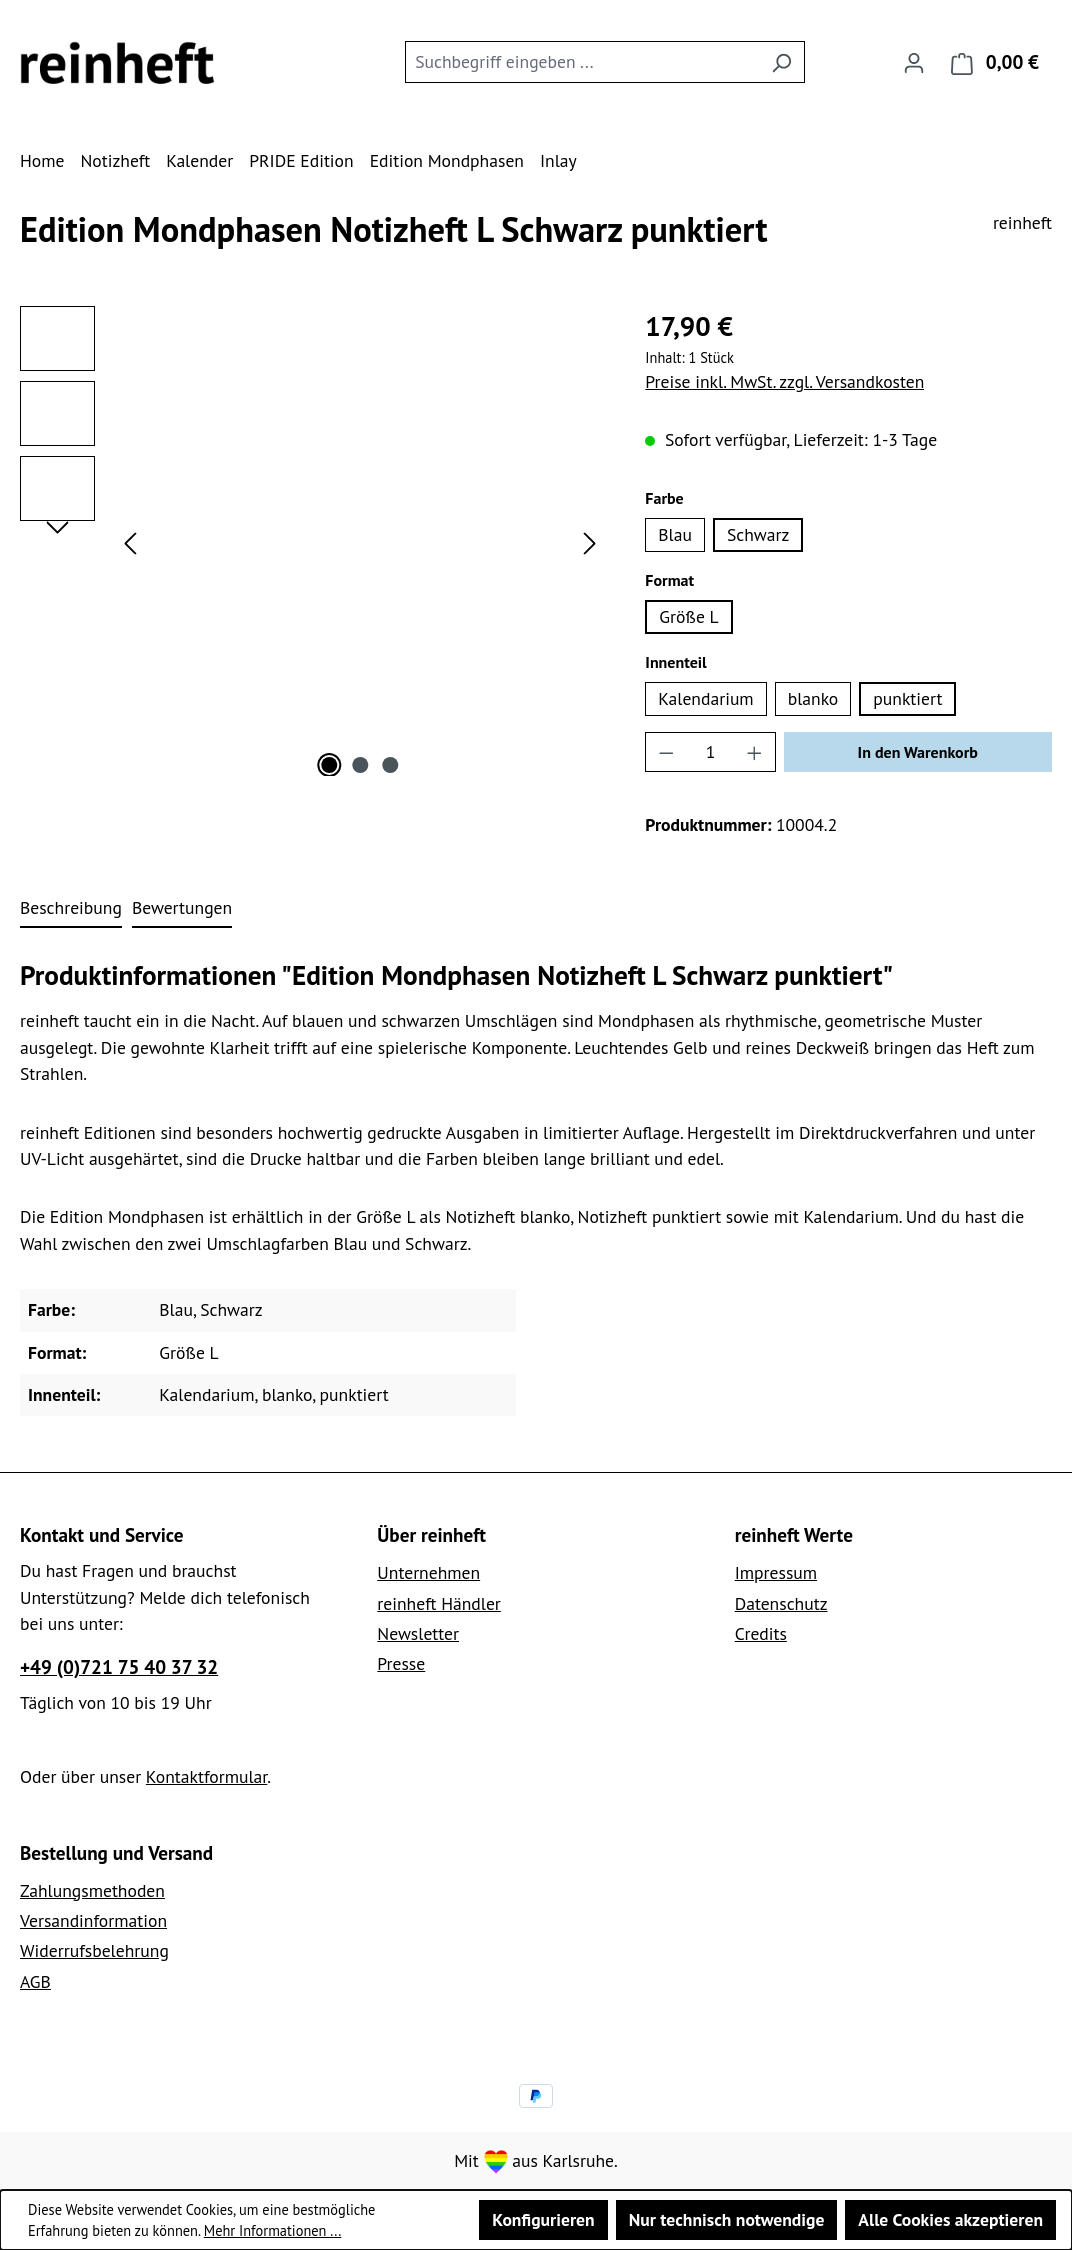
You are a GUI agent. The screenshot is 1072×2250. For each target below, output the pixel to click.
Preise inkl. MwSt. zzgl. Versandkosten (784, 381)
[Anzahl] (710, 752)
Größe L (688, 616)
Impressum (776, 1572)
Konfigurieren (543, 2219)
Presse (401, 1663)
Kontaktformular (206, 1776)
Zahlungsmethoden (92, 1890)
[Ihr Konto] (914, 62)
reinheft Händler (439, 1603)
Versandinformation (93, 1920)
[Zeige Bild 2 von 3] (360, 765)
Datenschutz (781, 1603)
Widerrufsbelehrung (94, 1950)
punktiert (907, 698)
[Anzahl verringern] (666, 752)
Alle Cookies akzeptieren (950, 2219)
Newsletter (418, 1633)
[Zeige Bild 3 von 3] (391, 765)
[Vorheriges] (130, 541)
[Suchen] (781, 62)
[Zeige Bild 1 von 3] (329, 765)
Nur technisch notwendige (727, 2219)
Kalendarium (705, 698)
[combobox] (582, 62)
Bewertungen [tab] (182, 907)
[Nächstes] (590, 541)
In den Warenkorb (918, 752)
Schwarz (758, 534)
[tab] (71, 909)
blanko (813, 698)
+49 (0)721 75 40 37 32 (119, 1666)
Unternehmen (428, 1572)
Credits (761, 1633)
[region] (312, 541)
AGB (35, 1981)
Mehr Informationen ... (273, 2230)
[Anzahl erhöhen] (755, 752)
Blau (675, 534)
